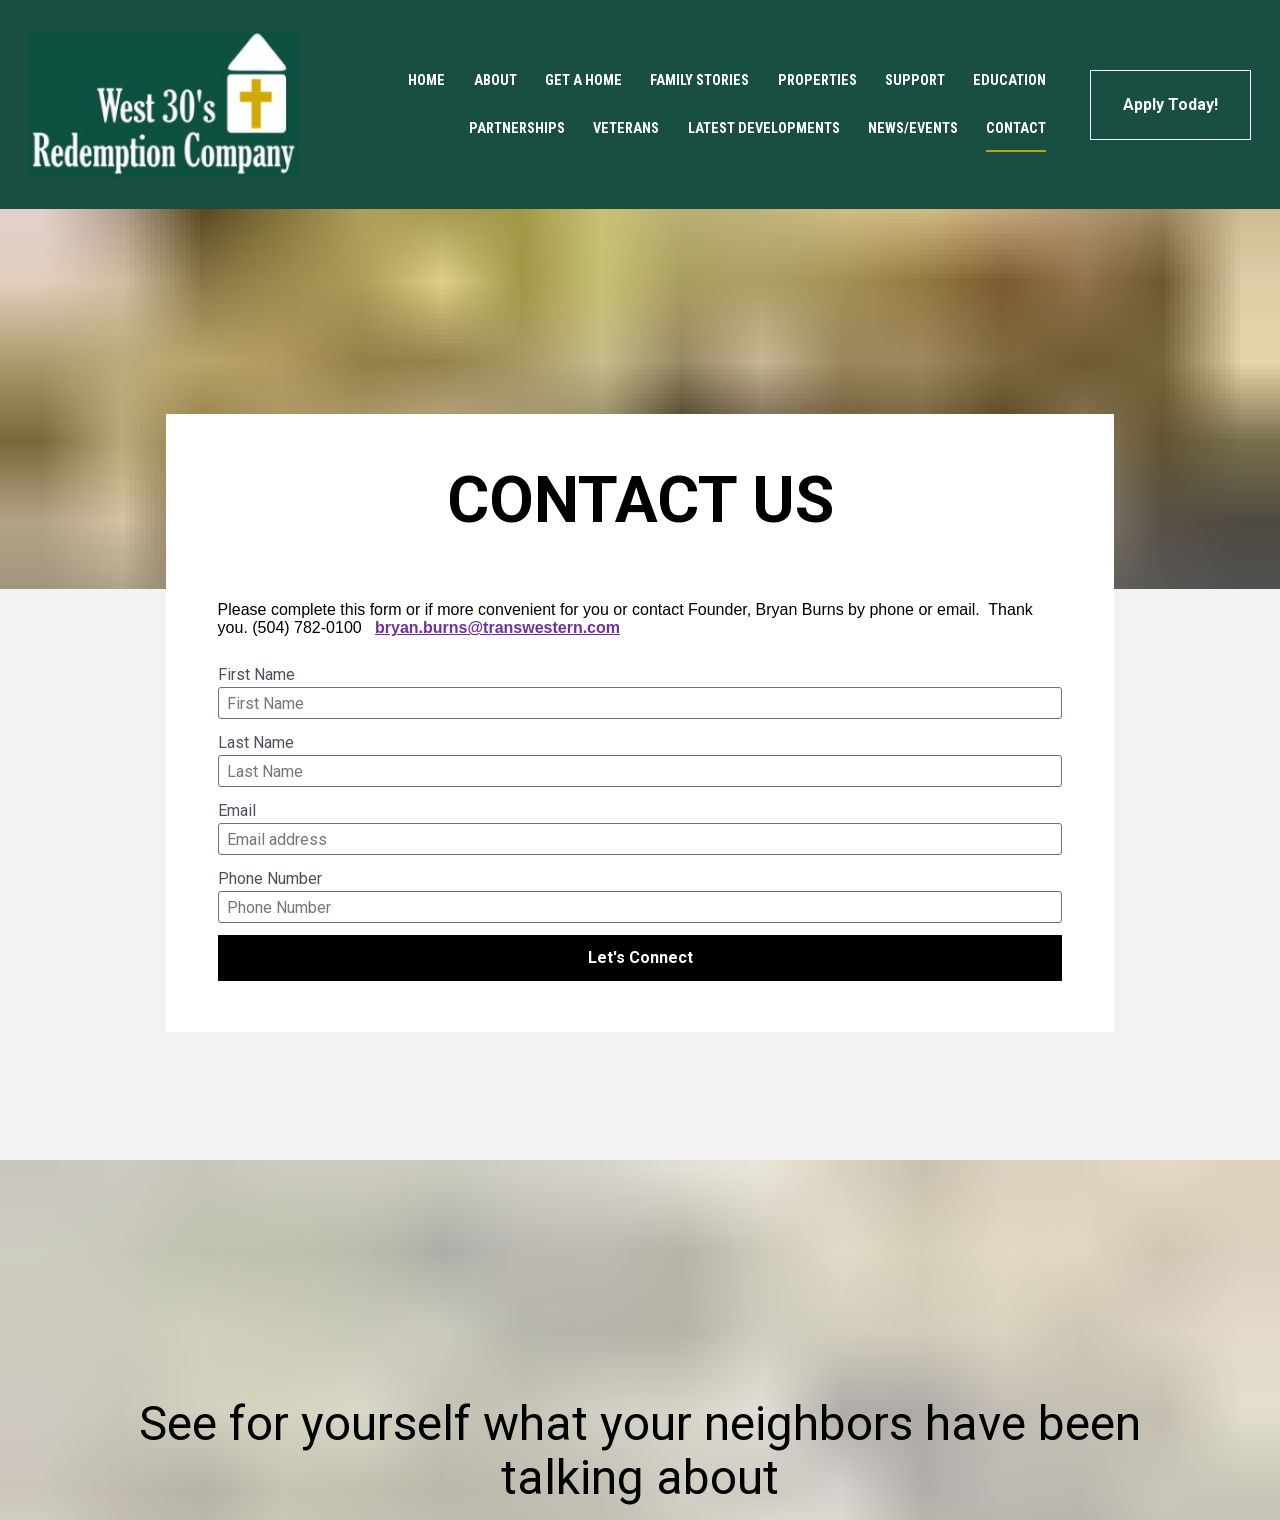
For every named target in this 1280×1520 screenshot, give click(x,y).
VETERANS (626, 128)
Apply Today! (1170, 104)
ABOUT (495, 80)
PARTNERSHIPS (517, 128)
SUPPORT (915, 80)
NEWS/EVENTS (913, 128)
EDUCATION (1009, 80)
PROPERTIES (817, 80)
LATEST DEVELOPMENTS (764, 128)
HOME (426, 80)
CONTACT (1016, 128)
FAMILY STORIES (699, 80)
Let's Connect (640, 957)
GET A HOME (583, 80)
